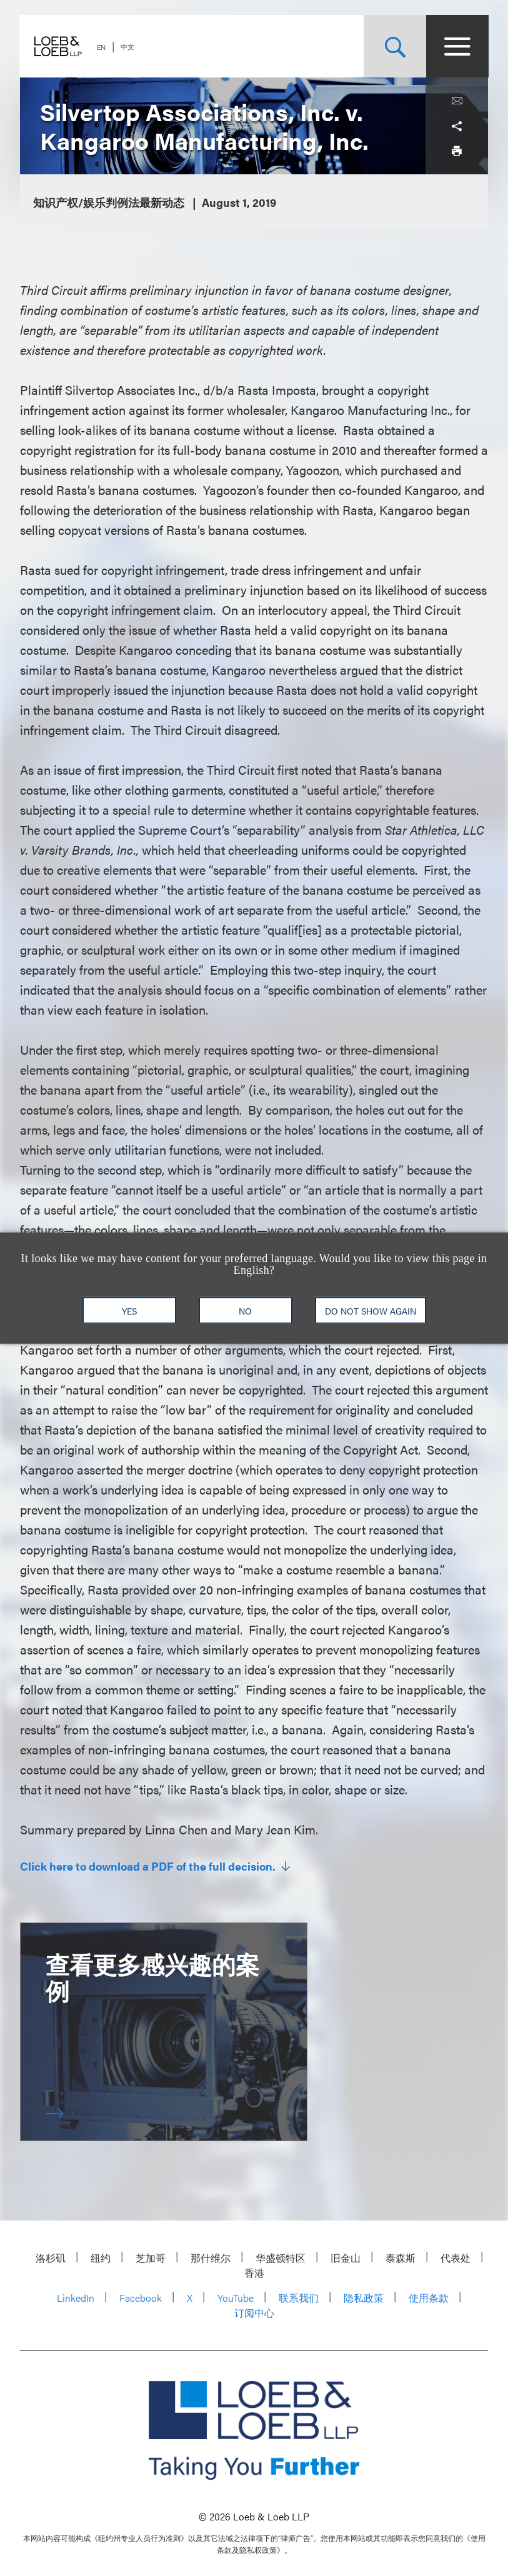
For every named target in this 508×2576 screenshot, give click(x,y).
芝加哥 (151, 2257)
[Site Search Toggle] (394, 46)
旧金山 (346, 2257)
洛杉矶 (51, 2257)
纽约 (101, 2257)
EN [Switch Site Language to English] (101, 47)
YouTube (235, 2297)
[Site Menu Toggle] (457, 46)
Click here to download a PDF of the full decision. (149, 1866)
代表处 (456, 2257)
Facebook (140, 2297)
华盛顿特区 (281, 2257)
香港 (254, 2272)
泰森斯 (401, 2257)
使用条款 (429, 2297)
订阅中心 (254, 2312)
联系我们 (299, 2297)
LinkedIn (75, 2297)
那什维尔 (211, 2257)
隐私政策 (364, 2297)
